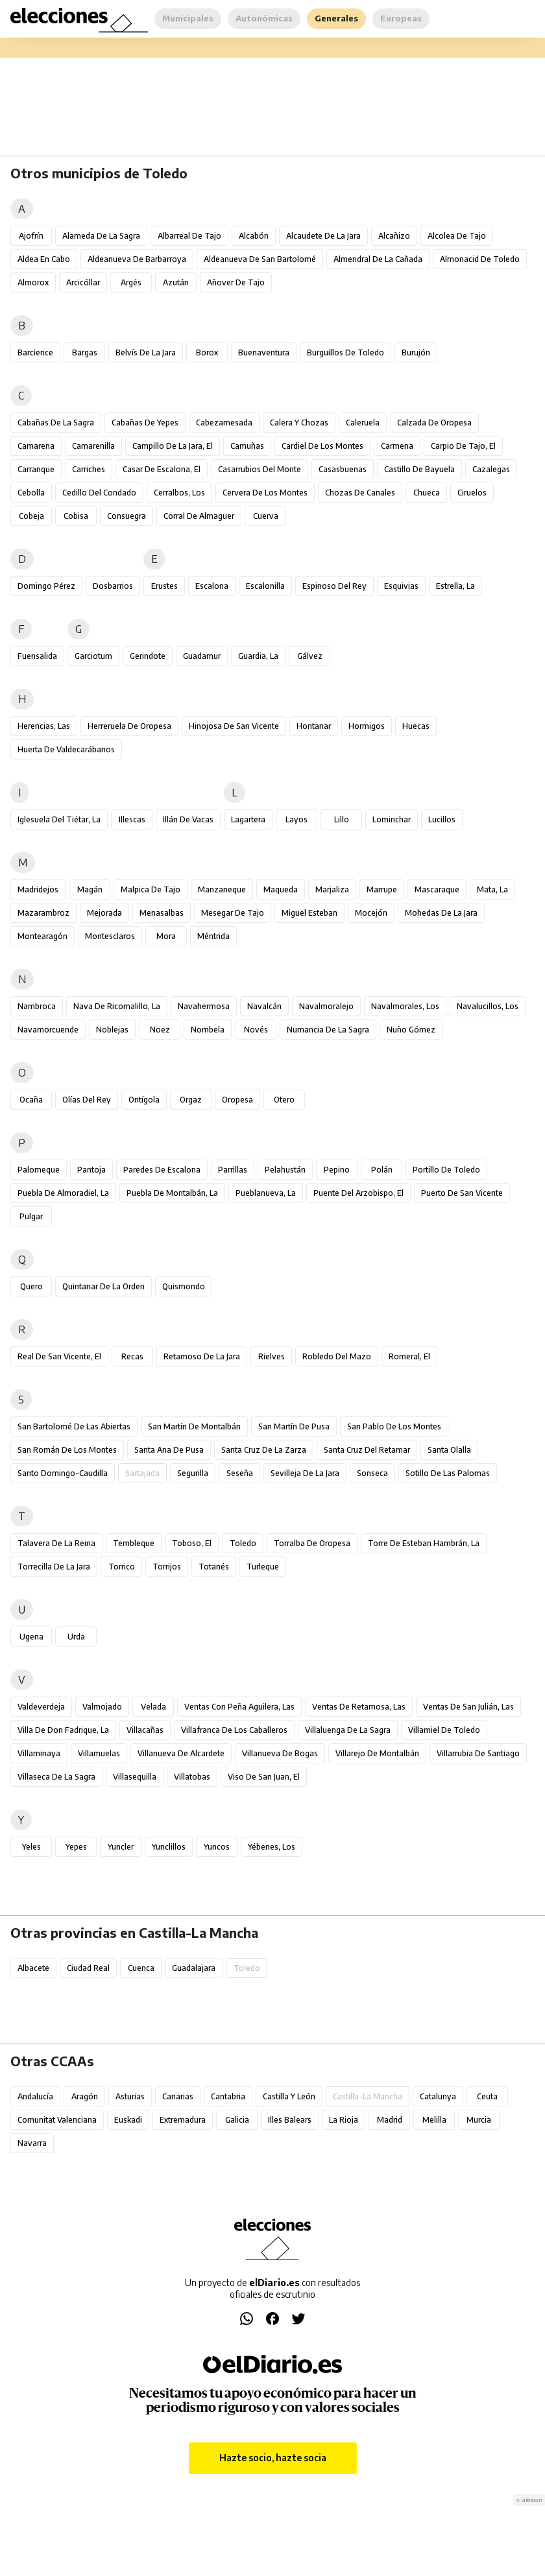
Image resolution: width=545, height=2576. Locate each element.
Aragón (84, 2096)
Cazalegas (491, 469)
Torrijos (166, 1566)
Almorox (33, 282)
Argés (131, 282)
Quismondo (183, 1286)
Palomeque (39, 1170)
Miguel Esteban (309, 913)
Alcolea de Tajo (457, 236)
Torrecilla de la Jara (54, 1566)
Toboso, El (192, 1543)
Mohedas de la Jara (441, 913)
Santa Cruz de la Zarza (263, 1450)
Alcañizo (394, 236)
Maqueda (280, 889)
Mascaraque (437, 889)
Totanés (214, 1566)
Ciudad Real (88, 1968)
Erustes (164, 586)
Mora (166, 936)
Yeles (31, 1847)
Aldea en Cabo (44, 259)
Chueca (426, 492)
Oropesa (237, 1099)
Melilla (434, 2120)
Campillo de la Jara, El (172, 446)
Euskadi (128, 2120)
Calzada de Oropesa (434, 422)
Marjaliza (332, 889)
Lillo (341, 819)
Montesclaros (110, 936)
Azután (176, 282)
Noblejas (112, 1029)
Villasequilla (134, 1777)
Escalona (211, 586)
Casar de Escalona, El (161, 469)
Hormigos (366, 726)
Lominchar (391, 819)
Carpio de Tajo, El (463, 446)
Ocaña (31, 1099)
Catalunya (438, 2096)
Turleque (263, 1566)
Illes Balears (289, 2120)
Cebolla (31, 492)
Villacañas (145, 1730)
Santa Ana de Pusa (169, 1450)
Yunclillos (169, 1847)
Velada (153, 1706)
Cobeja (31, 516)
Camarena (36, 446)
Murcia (478, 2120)
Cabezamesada (224, 422)
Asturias (130, 2096)
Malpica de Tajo (150, 889)
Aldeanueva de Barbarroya (137, 259)
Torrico (121, 1566)
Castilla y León (289, 2096)
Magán (90, 889)
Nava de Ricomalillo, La (116, 1006)
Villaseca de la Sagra (56, 1777)
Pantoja (91, 1170)
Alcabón (254, 236)
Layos (296, 819)
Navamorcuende (48, 1029)
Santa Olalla (449, 1450)
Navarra (32, 2143)
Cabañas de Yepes (145, 422)
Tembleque (133, 1543)
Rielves (271, 1356)
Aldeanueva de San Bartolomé (260, 259)
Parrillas (232, 1170)
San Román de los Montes (67, 1450)
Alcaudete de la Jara (323, 236)
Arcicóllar (83, 282)
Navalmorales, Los (405, 1006)
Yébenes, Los (271, 1847)
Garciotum (93, 656)
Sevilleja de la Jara (305, 1473)
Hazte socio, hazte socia (272, 2457)
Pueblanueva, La (266, 1193)
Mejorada (104, 913)
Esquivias (401, 586)
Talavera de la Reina (56, 1543)
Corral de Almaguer (199, 516)
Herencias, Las (44, 726)
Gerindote (147, 656)
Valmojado (102, 1706)
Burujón (416, 352)
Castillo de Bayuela (419, 469)
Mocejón (371, 913)
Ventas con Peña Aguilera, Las (239, 1706)
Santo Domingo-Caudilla (63, 1473)
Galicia (237, 2120)
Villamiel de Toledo (444, 1730)
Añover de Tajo (236, 282)
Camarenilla (93, 446)
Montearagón (42, 936)
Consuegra (126, 516)
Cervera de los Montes (265, 492)
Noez (160, 1029)
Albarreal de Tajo (189, 236)
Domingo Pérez (46, 586)
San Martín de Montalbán (194, 1426)
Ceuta (487, 2096)
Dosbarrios (113, 586)
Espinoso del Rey (334, 586)
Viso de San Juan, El (264, 1777)
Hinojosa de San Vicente (234, 726)
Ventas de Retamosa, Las (359, 1706)
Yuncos (217, 1847)
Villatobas (192, 1777)
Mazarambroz (43, 913)
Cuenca (141, 1968)
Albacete (33, 1968)
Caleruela (363, 422)
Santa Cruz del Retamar (367, 1450)
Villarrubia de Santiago (478, 1753)
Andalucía (35, 2096)
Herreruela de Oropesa (129, 726)
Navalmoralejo (326, 1006)
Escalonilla (265, 586)
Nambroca (37, 1006)
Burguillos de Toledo (345, 352)
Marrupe (382, 889)
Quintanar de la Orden (103, 1286)
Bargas (84, 352)
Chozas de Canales (360, 492)
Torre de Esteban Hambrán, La (423, 1543)
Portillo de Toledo (446, 1170)
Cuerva (265, 516)
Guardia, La (258, 656)
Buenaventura (263, 352)
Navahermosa (204, 1006)
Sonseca (372, 1473)
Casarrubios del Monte (259, 469)
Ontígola (144, 1099)
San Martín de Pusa (294, 1426)
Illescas (132, 819)
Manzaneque (222, 889)
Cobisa (76, 516)
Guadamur (202, 656)
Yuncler (121, 1847)
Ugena (31, 1636)
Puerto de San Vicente (462, 1193)
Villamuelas (99, 1753)
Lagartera (248, 819)
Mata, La (492, 889)
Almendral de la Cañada (377, 259)
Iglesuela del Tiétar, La (59, 819)
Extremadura (183, 2120)
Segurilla (192, 1473)
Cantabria (228, 2096)
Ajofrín (31, 236)
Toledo (243, 1543)
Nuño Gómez (411, 1029)
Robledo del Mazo (336, 1356)
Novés (256, 1029)
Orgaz (191, 1099)
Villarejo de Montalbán (377, 1753)
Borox (207, 352)
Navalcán (264, 1006)
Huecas (416, 726)
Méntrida (213, 936)
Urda (76, 1636)
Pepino (337, 1170)
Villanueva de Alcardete (181, 1753)
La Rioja (343, 2120)
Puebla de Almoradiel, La (63, 1193)
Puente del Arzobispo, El (358, 1193)
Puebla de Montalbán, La (172, 1193)
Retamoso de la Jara (202, 1356)
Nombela (207, 1029)
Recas (132, 1356)
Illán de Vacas (188, 819)
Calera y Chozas (299, 422)
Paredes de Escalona (161, 1170)
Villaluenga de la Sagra (348, 1730)
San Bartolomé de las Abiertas (74, 1426)
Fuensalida (37, 656)
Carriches (88, 469)
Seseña (239, 1473)
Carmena (397, 446)
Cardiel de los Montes (322, 446)
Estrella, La (455, 586)
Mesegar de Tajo (232, 913)
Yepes (76, 1847)
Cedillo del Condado (99, 492)
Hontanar (314, 726)
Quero (31, 1286)
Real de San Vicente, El (59, 1356)
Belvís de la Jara (145, 352)
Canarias (177, 2096)
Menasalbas (161, 913)
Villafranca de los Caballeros (234, 1730)
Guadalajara (193, 1968)
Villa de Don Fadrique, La (63, 1730)
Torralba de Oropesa (312, 1543)
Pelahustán (285, 1170)
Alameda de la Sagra (101, 236)
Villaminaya (39, 1753)
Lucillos (441, 819)
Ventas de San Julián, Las (468, 1706)
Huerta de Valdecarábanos (66, 749)
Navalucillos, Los (487, 1006)
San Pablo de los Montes (394, 1426)
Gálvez (309, 656)
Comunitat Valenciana (57, 2120)
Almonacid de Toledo (480, 259)
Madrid (389, 2120)
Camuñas (247, 446)
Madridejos (38, 889)
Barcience (35, 352)
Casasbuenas (343, 469)
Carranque (36, 469)
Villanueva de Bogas (280, 1753)
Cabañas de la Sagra (56, 422)
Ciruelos (472, 492)
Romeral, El (409, 1356)
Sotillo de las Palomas (448, 1473)
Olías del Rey (86, 1099)
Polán (382, 1170)
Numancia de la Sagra (328, 1029)
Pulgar (31, 1216)
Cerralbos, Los (179, 492)
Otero (284, 1099)
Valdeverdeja (41, 1706)
